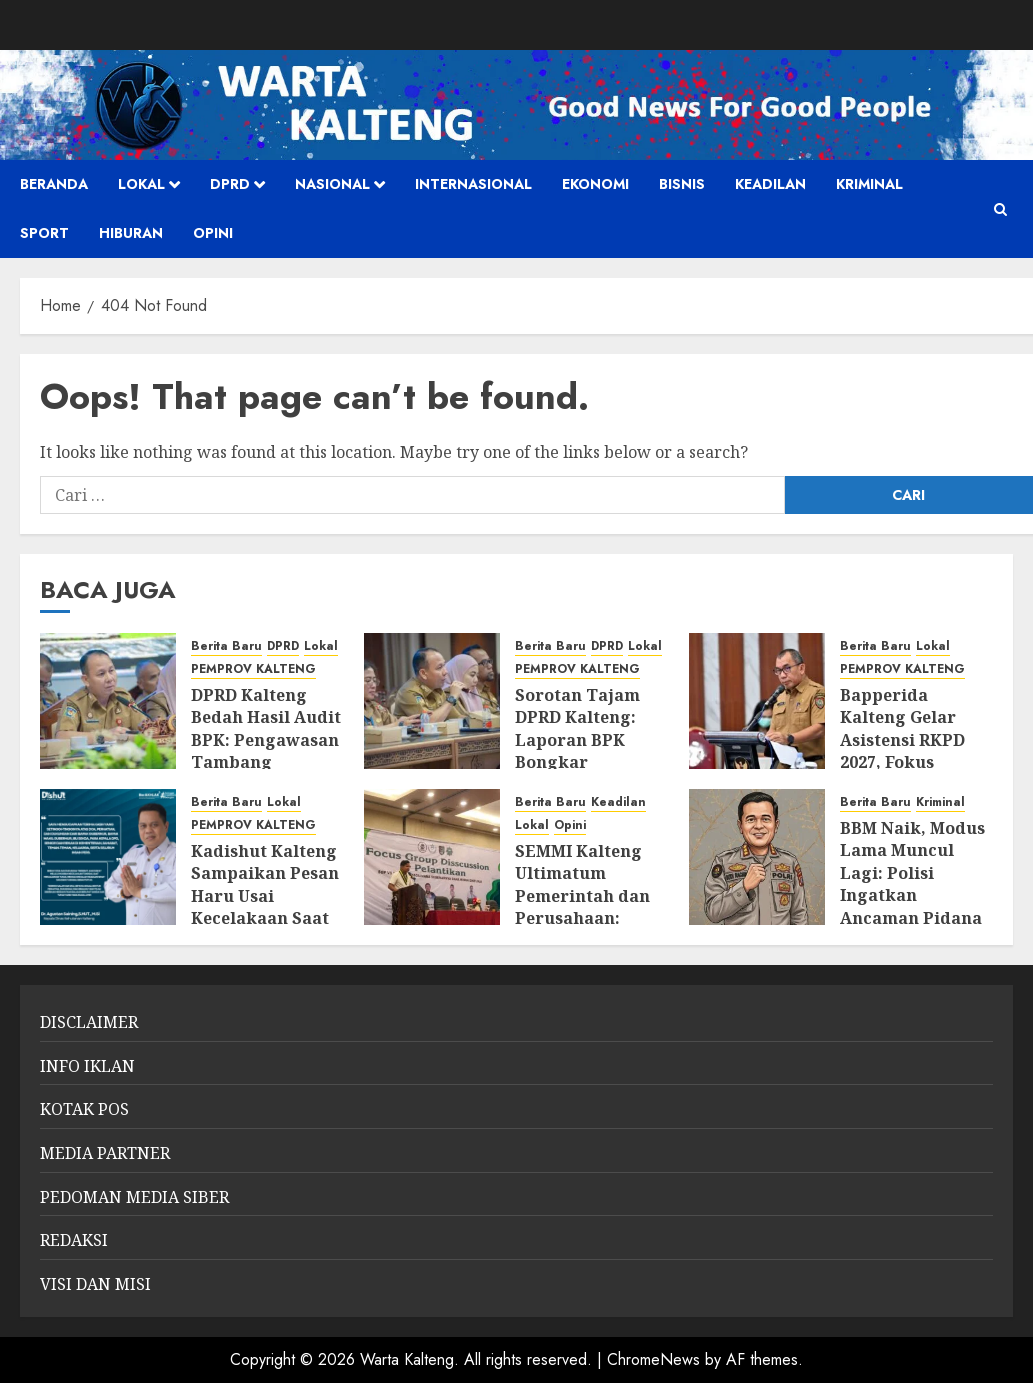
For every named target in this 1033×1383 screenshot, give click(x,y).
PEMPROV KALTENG (253, 669)
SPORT (44, 233)
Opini (213, 233)
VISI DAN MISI (95, 1284)
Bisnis (682, 184)
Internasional (473, 184)
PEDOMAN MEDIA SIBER (134, 1197)
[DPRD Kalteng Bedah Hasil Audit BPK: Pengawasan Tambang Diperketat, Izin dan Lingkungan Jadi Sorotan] (108, 701)
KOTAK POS (84, 1109)
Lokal (141, 184)
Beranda (54, 184)
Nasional (332, 184)
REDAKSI (74, 1240)
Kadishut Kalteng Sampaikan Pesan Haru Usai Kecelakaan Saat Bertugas (265, 896)
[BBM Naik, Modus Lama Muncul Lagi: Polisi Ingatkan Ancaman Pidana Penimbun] (757, 857)
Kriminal (869, 184)
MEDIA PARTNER (105, 1153)
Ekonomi (595, 184)
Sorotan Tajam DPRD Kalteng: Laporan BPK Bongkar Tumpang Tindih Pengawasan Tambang (586, 762)
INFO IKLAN (87, 1066)
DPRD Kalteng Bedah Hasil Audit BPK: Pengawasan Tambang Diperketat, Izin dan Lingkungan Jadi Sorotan (266, 762)
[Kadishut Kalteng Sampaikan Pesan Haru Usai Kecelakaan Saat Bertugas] (108, 857)
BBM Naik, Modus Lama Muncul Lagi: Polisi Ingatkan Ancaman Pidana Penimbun (912, 884)
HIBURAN (131, 233)
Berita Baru (226, 646)
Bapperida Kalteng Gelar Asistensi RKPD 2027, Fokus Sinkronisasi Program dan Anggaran (902, 762)
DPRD (230, 184)
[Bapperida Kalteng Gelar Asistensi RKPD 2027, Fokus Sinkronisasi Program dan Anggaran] (757, 701)
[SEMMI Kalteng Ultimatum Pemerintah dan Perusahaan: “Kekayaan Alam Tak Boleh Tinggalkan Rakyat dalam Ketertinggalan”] (432, 857)
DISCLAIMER (89, 1022)
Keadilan (770, 184)
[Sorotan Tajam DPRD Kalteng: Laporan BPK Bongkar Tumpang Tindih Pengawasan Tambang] (432, 701)
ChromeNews (653, 1359)
